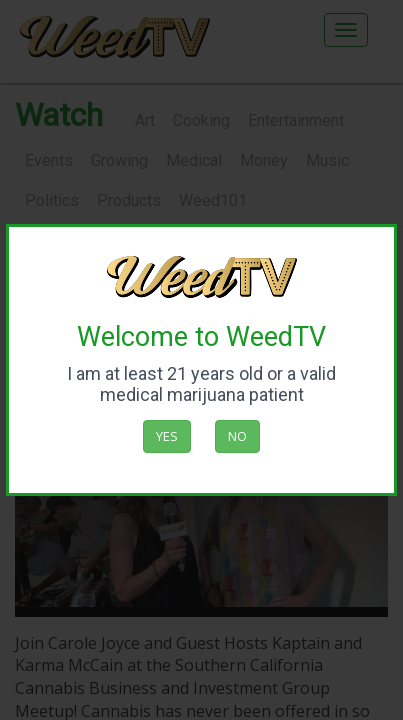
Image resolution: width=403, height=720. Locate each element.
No (237, 436)
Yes (167, 436)
